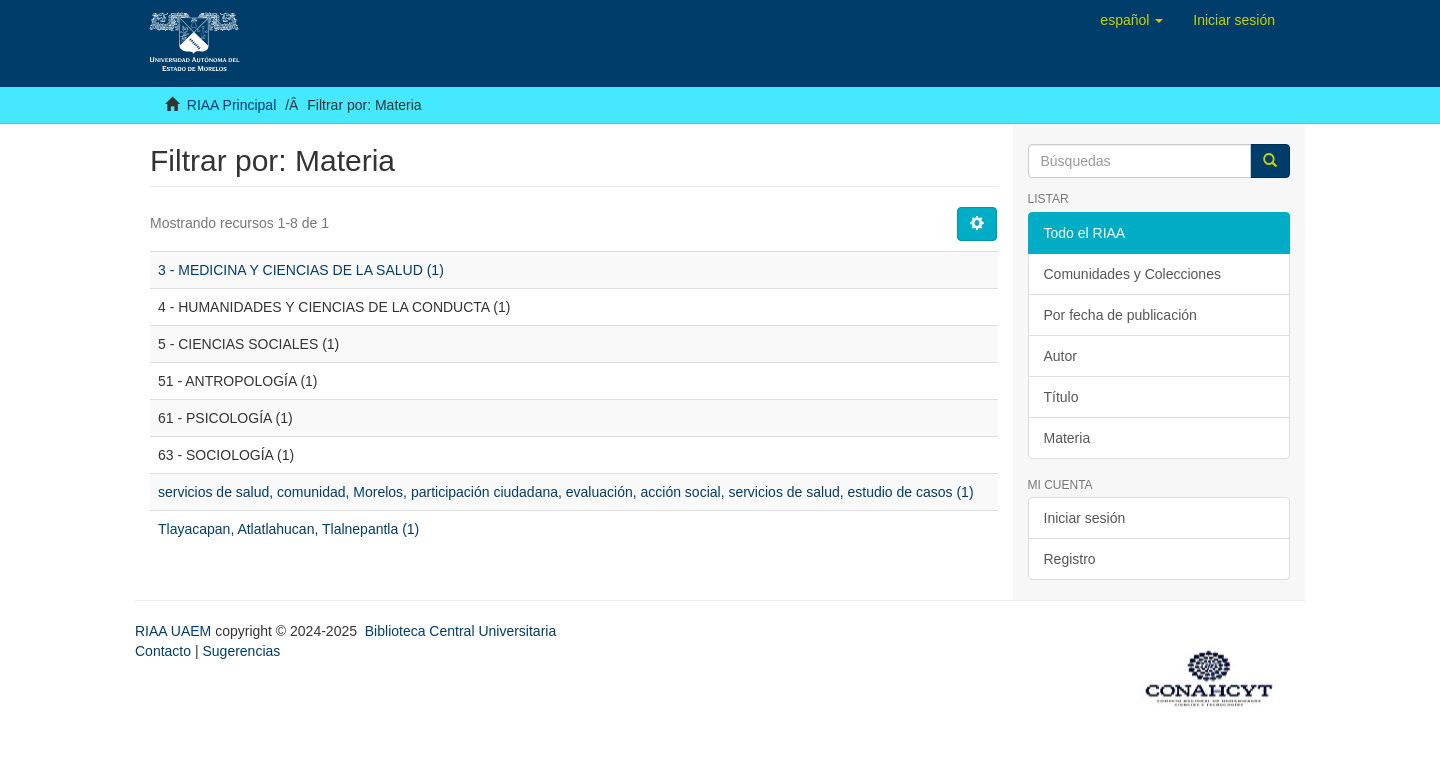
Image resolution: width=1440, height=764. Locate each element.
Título (1061, 397)
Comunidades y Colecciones (1132, 274)
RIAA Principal (231, 105)
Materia (1067, 438)
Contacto (163, 651)
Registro (1070, 559)
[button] (1131, 20)
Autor (1060, 356)
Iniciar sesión (1085, 518)
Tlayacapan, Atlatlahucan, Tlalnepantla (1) (288, 529)
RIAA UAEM (175, 631)
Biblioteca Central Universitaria (460, 631)
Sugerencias (241, 651)
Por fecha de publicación (1120, 315)
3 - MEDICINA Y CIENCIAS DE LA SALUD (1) (301, 270)
